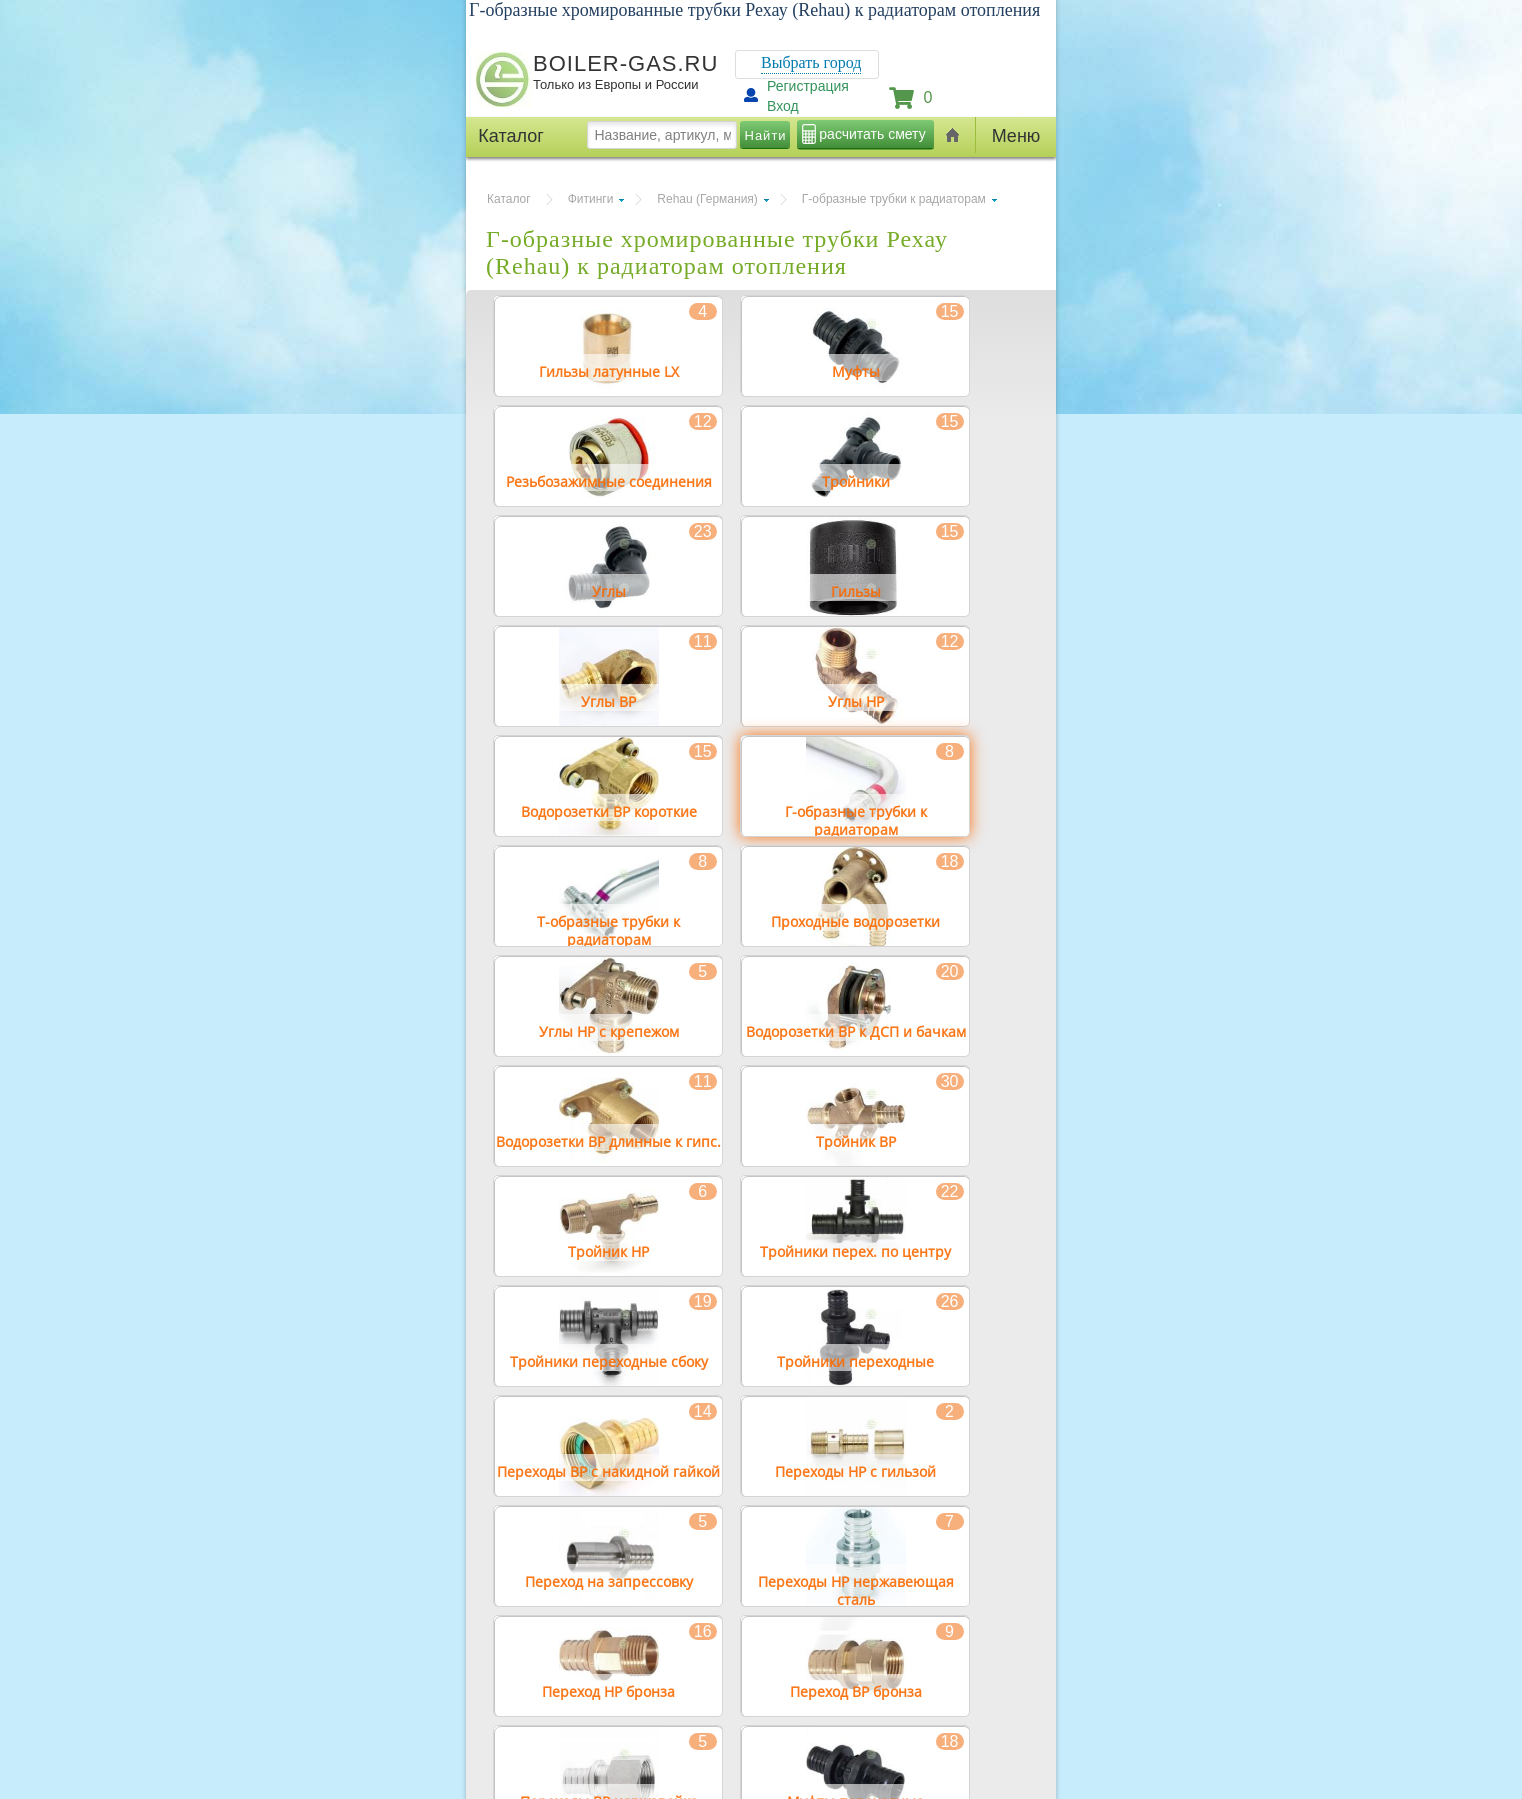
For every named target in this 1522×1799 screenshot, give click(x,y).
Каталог (509, 199)
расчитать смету (872, 134)
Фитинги (591, 199)
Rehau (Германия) (707, 199)
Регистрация (808, 86)
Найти (766, 135)
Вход (783, 106)
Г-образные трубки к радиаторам (894, 199)
